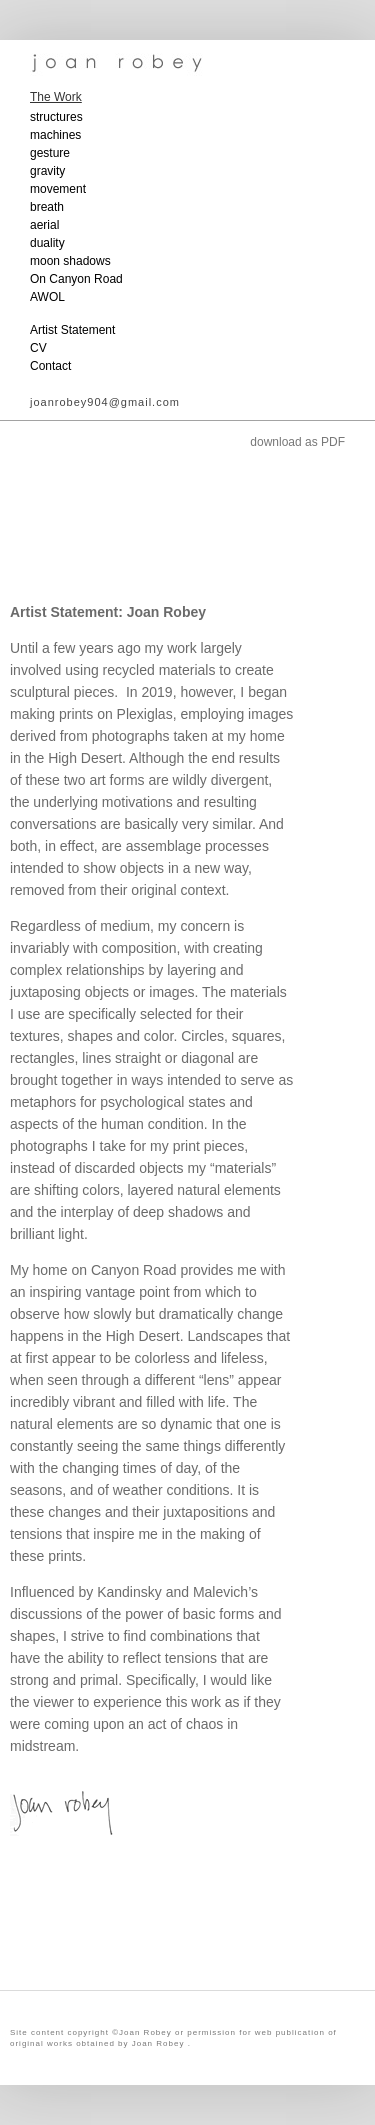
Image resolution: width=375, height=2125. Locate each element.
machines (55, 135)
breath (47, 207)
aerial (44, 225)
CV (38, 348)
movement (58, 189)
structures (56, 117)
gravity (47, 171)
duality (47, 243)
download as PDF (297, 442)
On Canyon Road (76, 279)
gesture (50, 153)
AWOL (47, 297)
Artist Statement (72, 330)
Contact (50, 366)
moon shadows (70, 261)
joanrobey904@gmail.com (105, 402)
